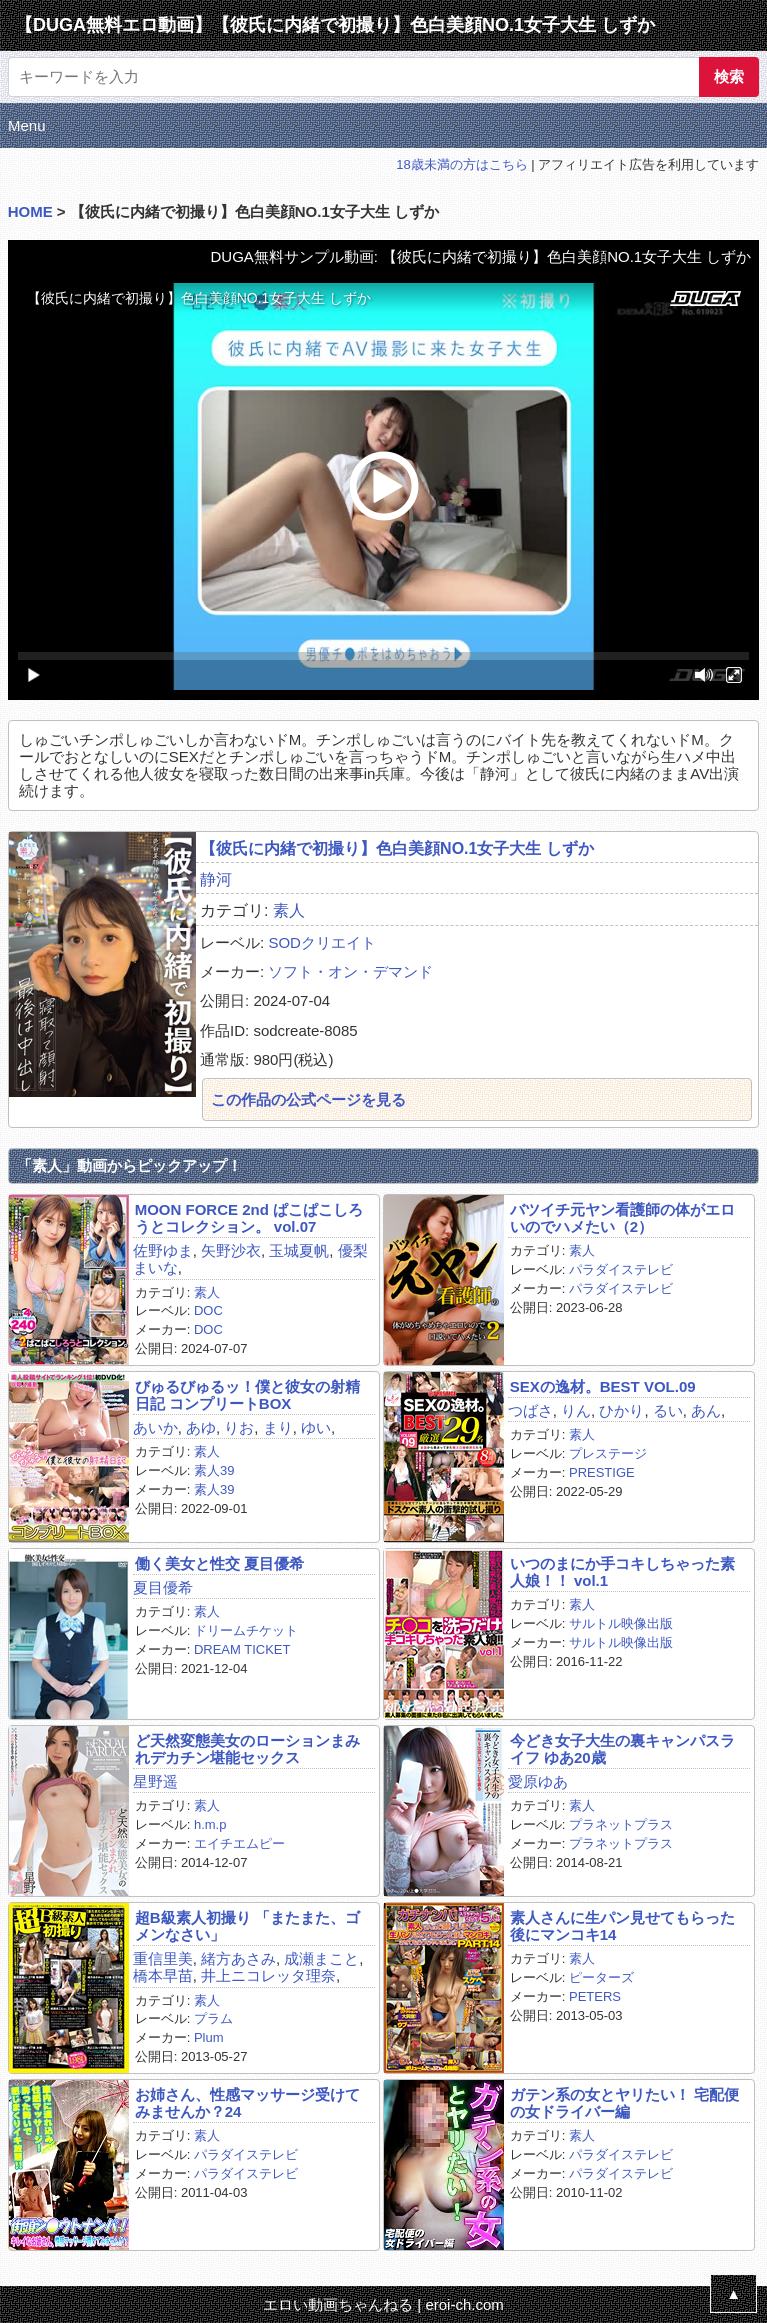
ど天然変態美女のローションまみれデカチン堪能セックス (247, 1749)
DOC (208, 1310)
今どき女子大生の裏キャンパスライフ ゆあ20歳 (622, 1749)
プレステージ (608, 1453)
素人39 (214, 1470)
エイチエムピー (239, 1843)
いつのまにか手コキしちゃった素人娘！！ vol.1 (622, 1572)
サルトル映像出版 (621, 1623)
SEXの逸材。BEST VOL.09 (603, 1386)
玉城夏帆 (299, 1250)
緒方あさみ (238, 1958)
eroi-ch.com (464, 2304)
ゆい (316, 1427)
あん (706, 1410)
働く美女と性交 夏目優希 (219, 1563)
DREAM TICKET (242, 1649)
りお (239, 1427)
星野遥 (155, 1781)
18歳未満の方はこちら (461, 164)
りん (576, 1410)
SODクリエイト (322, 942)
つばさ (530, 1410)
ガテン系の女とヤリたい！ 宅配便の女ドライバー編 (624, 2103)
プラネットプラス (621, 1824)
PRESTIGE (602, 1472)
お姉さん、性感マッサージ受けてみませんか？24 (247, 2103)
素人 (289, 910)
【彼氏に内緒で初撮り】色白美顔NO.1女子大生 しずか (397, 848)
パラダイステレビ (621, 1269)
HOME (30, 211)
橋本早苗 (163, 1975)
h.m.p (210, 1824)
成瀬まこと (321, 1958)
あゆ (201, 1427)
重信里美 (163, 1958)
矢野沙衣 (231, 1250)
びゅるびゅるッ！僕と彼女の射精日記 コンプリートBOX (247, 1395)
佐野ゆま (163, 1250)
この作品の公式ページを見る (308, 1099)
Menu (27, 125)
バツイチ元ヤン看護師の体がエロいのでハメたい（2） (622, 1218)
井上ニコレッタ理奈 (268, 1975)
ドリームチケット (246, 1630)
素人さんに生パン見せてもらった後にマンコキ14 (622, 1926)
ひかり (621, 1410)
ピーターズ (601, 1977)
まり (278, 1427)
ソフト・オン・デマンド (350, 971)
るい (668, 1410)
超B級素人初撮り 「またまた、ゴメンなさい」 (247, 1926)
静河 (216, 879)
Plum (209, 2037)
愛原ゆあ (538, 1781)
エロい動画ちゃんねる (338, 2304)
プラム (213, 2018)
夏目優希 (163, 1587)
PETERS (595, 1996)
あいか (155, 1427)
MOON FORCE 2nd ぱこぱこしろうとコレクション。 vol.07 (249, 1218)
